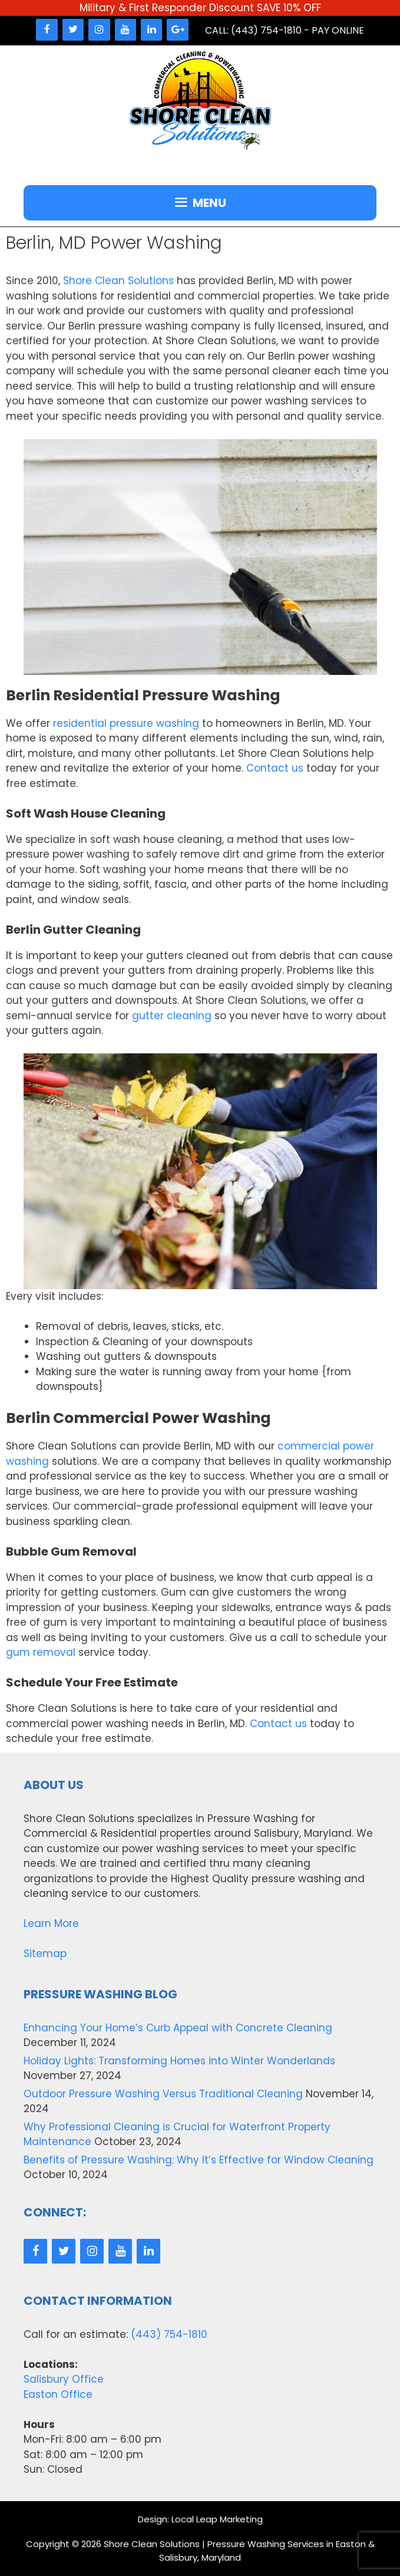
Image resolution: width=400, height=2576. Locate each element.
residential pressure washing (126, 723)
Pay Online (338, 30)
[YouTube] (125, 30)
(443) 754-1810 (169, 2334)
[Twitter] (73, 30)
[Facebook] (46, 30)
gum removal (40, 1652)
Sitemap (45, 1953)
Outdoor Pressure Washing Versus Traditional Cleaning (163, 2094)
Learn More (51, 1923)
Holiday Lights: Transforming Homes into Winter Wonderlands (179, 2061)
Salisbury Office (64, 2379)
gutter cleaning (171, 1016)
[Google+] (177, 30)
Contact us (274, 768)
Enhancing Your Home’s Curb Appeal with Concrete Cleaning (178, 2028)
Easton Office (58, 2394)
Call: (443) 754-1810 (253, 30)
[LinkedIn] (151, 30)
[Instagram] (99, 30)
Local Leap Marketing (217, 2519)
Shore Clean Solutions (118, 281)
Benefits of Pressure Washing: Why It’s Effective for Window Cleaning (198, 2160)
